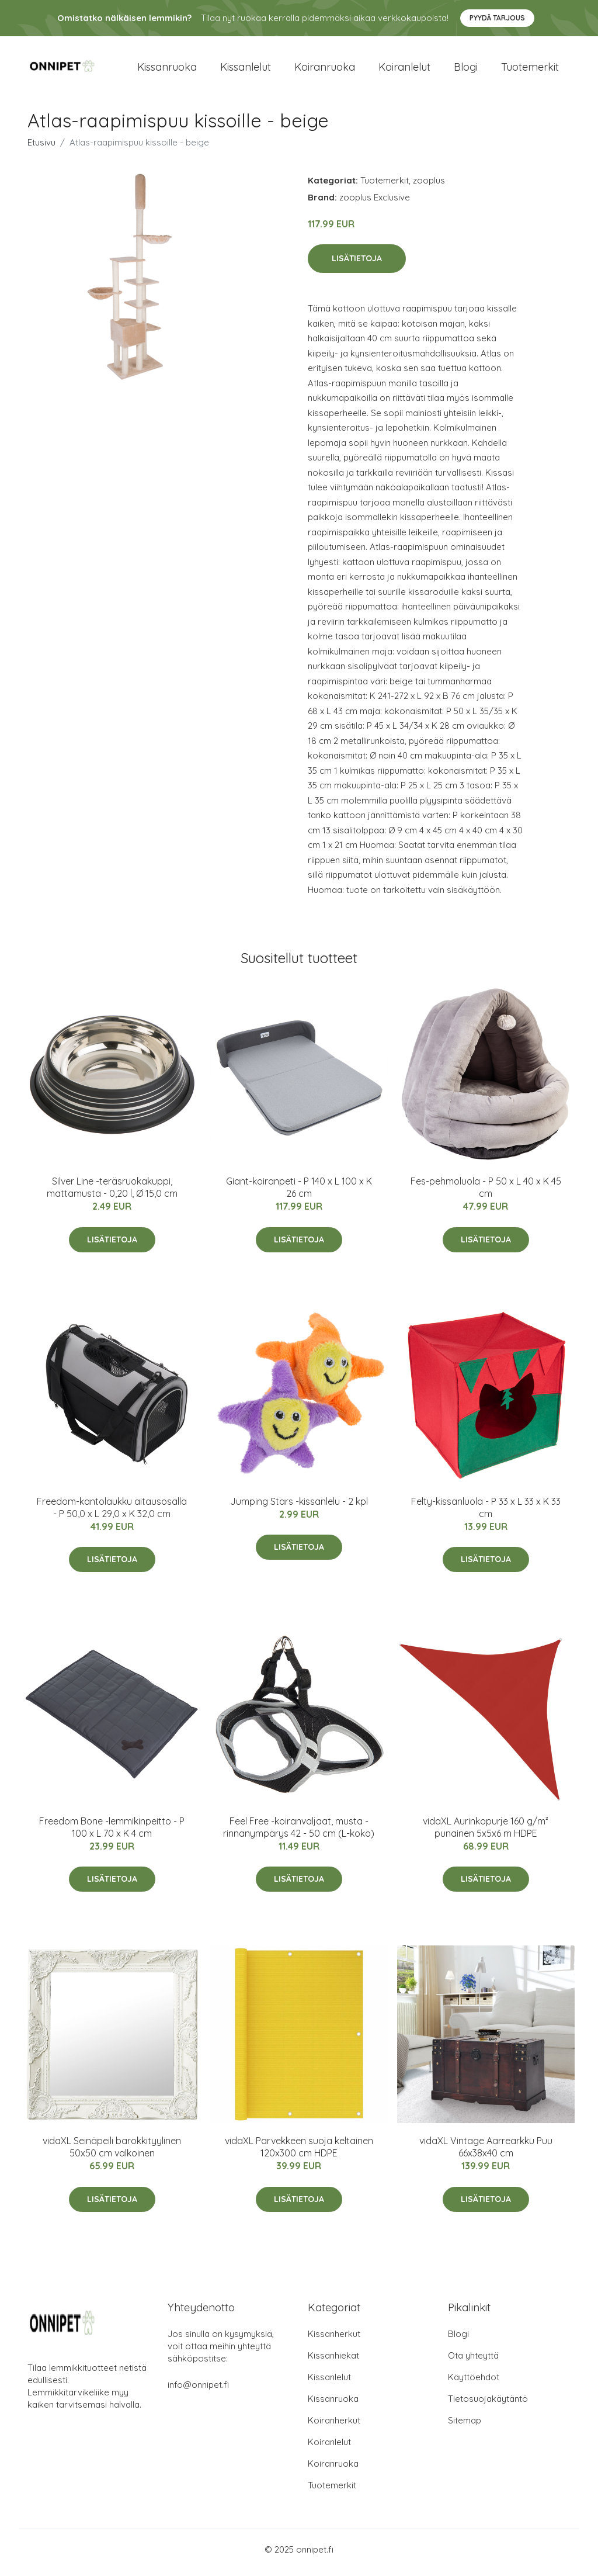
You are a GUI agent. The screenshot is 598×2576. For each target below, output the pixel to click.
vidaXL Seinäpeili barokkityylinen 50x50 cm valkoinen (112, 2153)
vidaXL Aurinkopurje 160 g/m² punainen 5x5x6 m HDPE (485, 1833)
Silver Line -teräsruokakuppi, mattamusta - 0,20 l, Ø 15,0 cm (112, 1194)
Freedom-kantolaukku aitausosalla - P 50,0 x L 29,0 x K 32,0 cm (112, 1513)
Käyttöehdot (473, 2383)
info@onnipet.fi (198, 2391)
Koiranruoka (324, 70)
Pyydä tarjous (497, 17)
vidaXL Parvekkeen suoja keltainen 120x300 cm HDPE (299, 2153)
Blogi (466, 70)
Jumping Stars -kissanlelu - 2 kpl (299, 1507)
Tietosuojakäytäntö (488, 2405)
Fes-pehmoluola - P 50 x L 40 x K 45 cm (486, 1194)
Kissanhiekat (333, 2361)
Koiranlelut (404, 70)
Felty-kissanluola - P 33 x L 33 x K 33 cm (486, 1513)
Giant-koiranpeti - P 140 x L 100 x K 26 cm (299, 1194)
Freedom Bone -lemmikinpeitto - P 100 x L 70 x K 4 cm (112, 1833)
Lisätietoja (357, 264)
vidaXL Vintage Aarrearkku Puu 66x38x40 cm (485, 2153)
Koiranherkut (334, 2426)
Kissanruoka (167, 70)
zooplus (429, 186)
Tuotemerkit (530, 70)
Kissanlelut (245, 70)
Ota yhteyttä (473, 2361)
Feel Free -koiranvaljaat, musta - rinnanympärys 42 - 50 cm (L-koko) (298, 1833)
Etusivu (41, 148)
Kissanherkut (334, 2340)
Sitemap (464, 2426)
